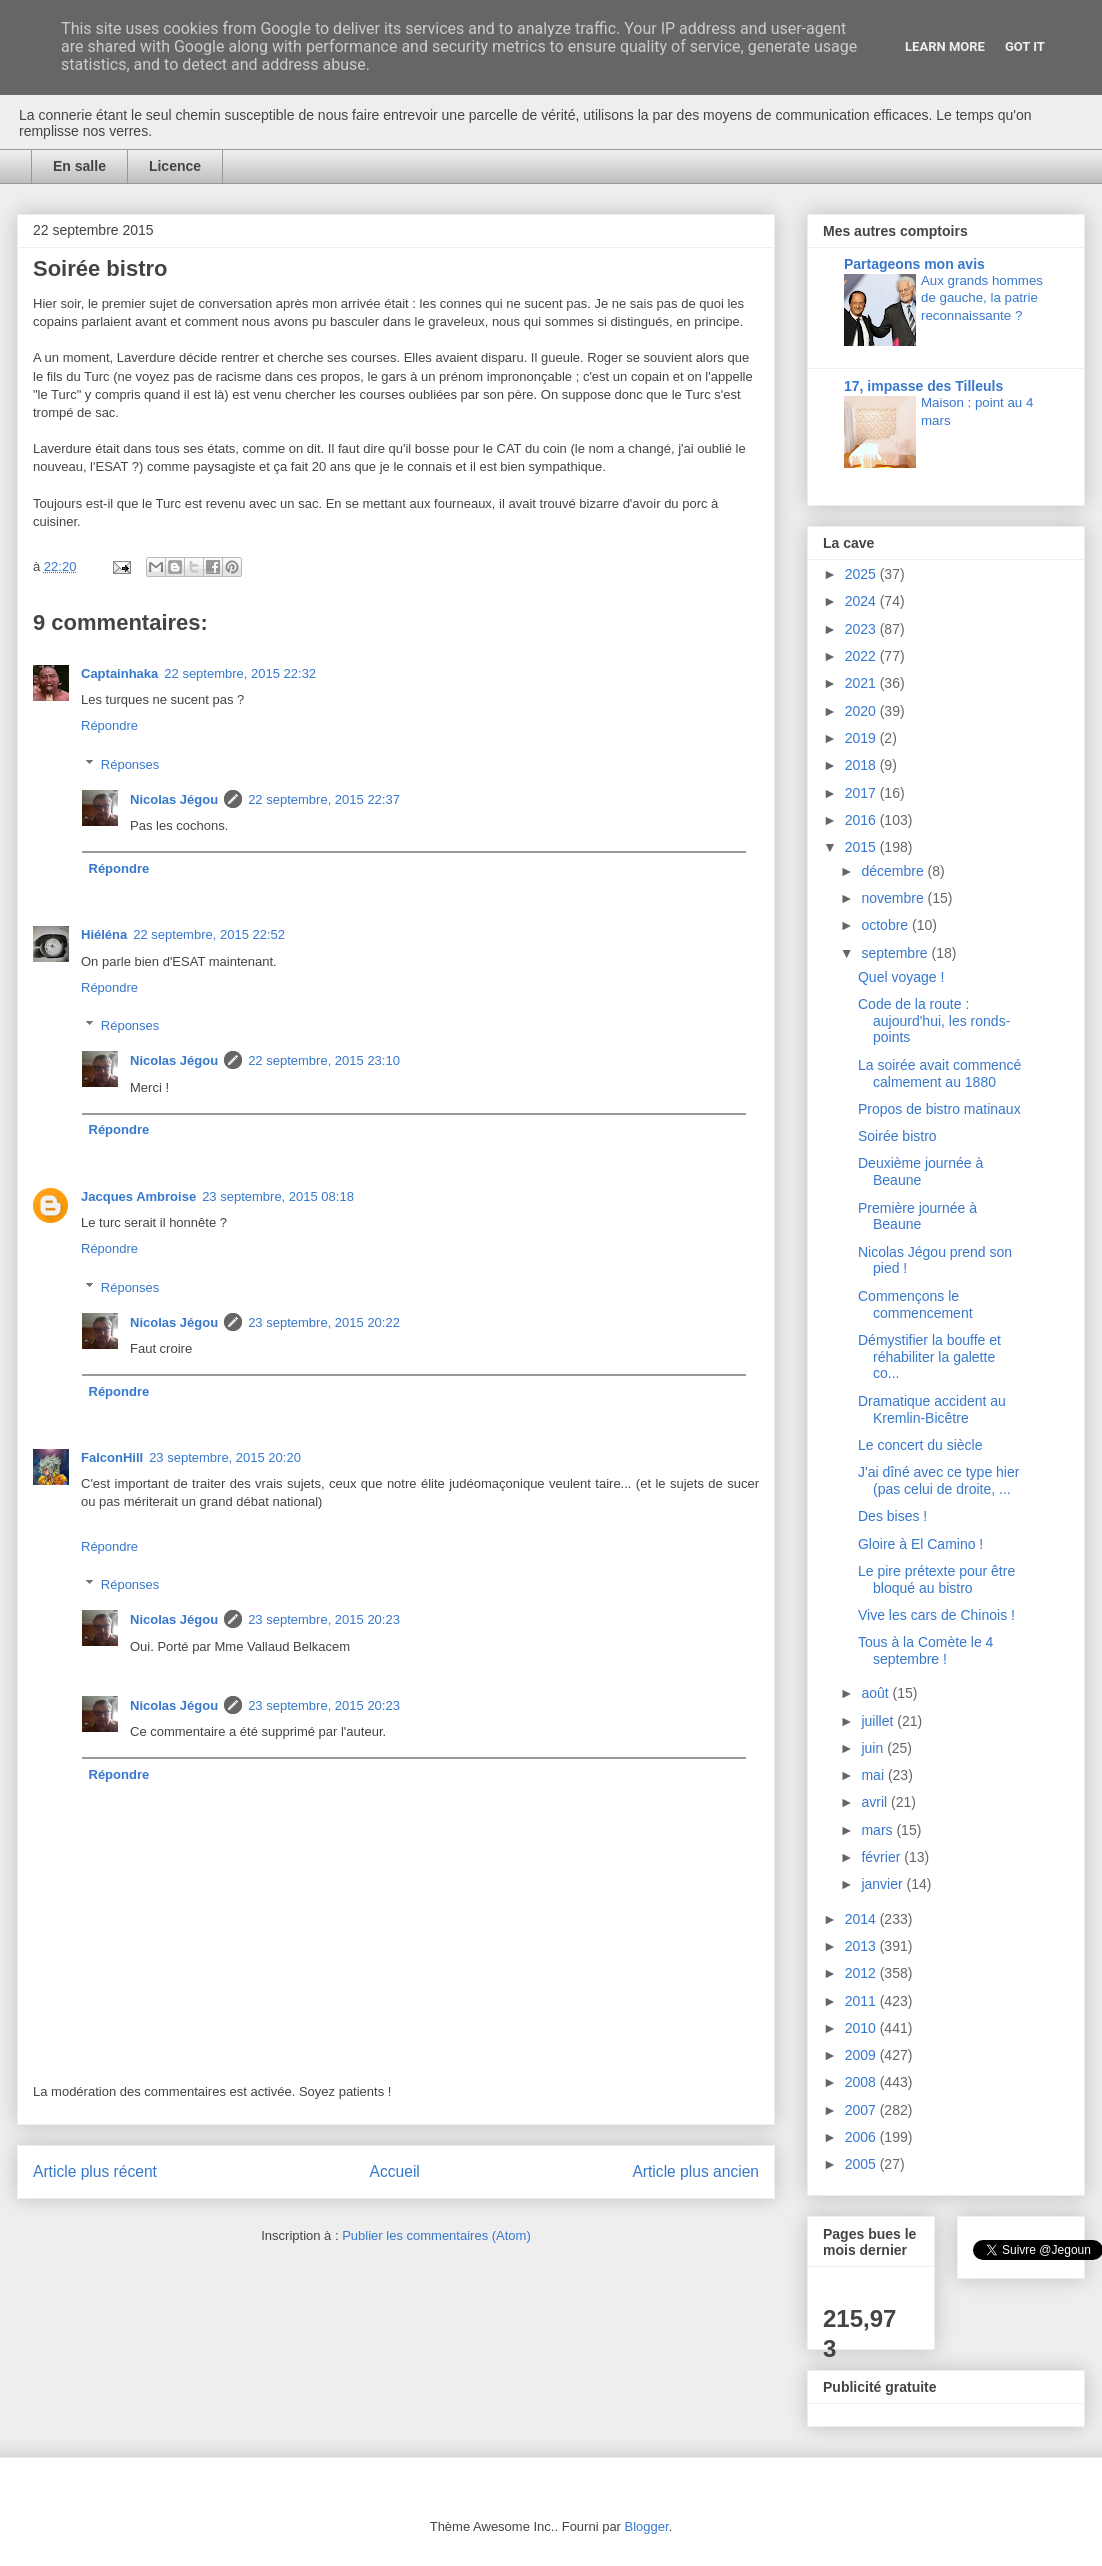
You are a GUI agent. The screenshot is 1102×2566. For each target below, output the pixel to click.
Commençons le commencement (915, 1304)
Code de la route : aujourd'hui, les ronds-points (934, 1021)
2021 (862, 683)
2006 (862, 2137)
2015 (862, 847)
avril (876, 1802)
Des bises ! (892, 1516)
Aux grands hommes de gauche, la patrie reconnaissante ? (982, 298)
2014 (862, 1919)
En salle (79, 166)
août (876, 1693)
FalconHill (112, 1457)
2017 (862, 793)
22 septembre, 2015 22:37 (324, 799)
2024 (862, 601)
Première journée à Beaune (917, 1216)
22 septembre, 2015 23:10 (324, 1060)
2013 (862, 1946)
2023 (862, 629)
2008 (862, 2082)
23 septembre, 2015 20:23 (324, 1619)
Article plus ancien (695, 2171)
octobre (886, 925)
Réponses (130, 764)
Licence (175, 166)
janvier (883, 1884)
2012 (862, 1973)
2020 (862, 711)
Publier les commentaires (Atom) (436, 2235)
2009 (862, 2055)
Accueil (395, 2171)
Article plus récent (95, 2171)
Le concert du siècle (920, 1445)
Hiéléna (104, 934)
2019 (862, 738)
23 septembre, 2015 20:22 (324, 1322)
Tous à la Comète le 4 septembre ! (925, 1650)
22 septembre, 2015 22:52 (209, 934)
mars (878, 1830)
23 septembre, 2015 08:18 (278, 1196)
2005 (862, 2164)
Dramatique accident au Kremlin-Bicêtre (932, 1409)
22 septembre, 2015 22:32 (240, 673)
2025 (862, 574)
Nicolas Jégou (174, 799)
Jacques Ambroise (138, 1196)
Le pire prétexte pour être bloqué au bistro (936, 1579)
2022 (862, 656)
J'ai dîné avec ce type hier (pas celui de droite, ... (938, 1480)
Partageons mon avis (914, 264)
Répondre (109, 725)
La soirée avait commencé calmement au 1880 (939, 1073)
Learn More (945, 46)
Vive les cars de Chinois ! (936, 1615)
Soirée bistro (897, 1136)
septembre (896, 953)
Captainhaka (119, 673)
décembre (894, 871)
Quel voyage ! (901, 977)
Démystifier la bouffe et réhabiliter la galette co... (929, 1357)
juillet (879, 1721)
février (882, 1857)
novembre (894, 898)
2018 (862, 765)
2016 (862, 820)
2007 (862, 2110)
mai (874, 1775)
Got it (1025, 46)
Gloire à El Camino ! (920, 1544)
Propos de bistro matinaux (939, 1109)
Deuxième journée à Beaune (920, 1171)
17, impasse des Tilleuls (923, 386)
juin (874, 1748)
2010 (862, 2028)
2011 (862, 2001)
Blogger (647, 2526)
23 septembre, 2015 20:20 (225, 1457)
